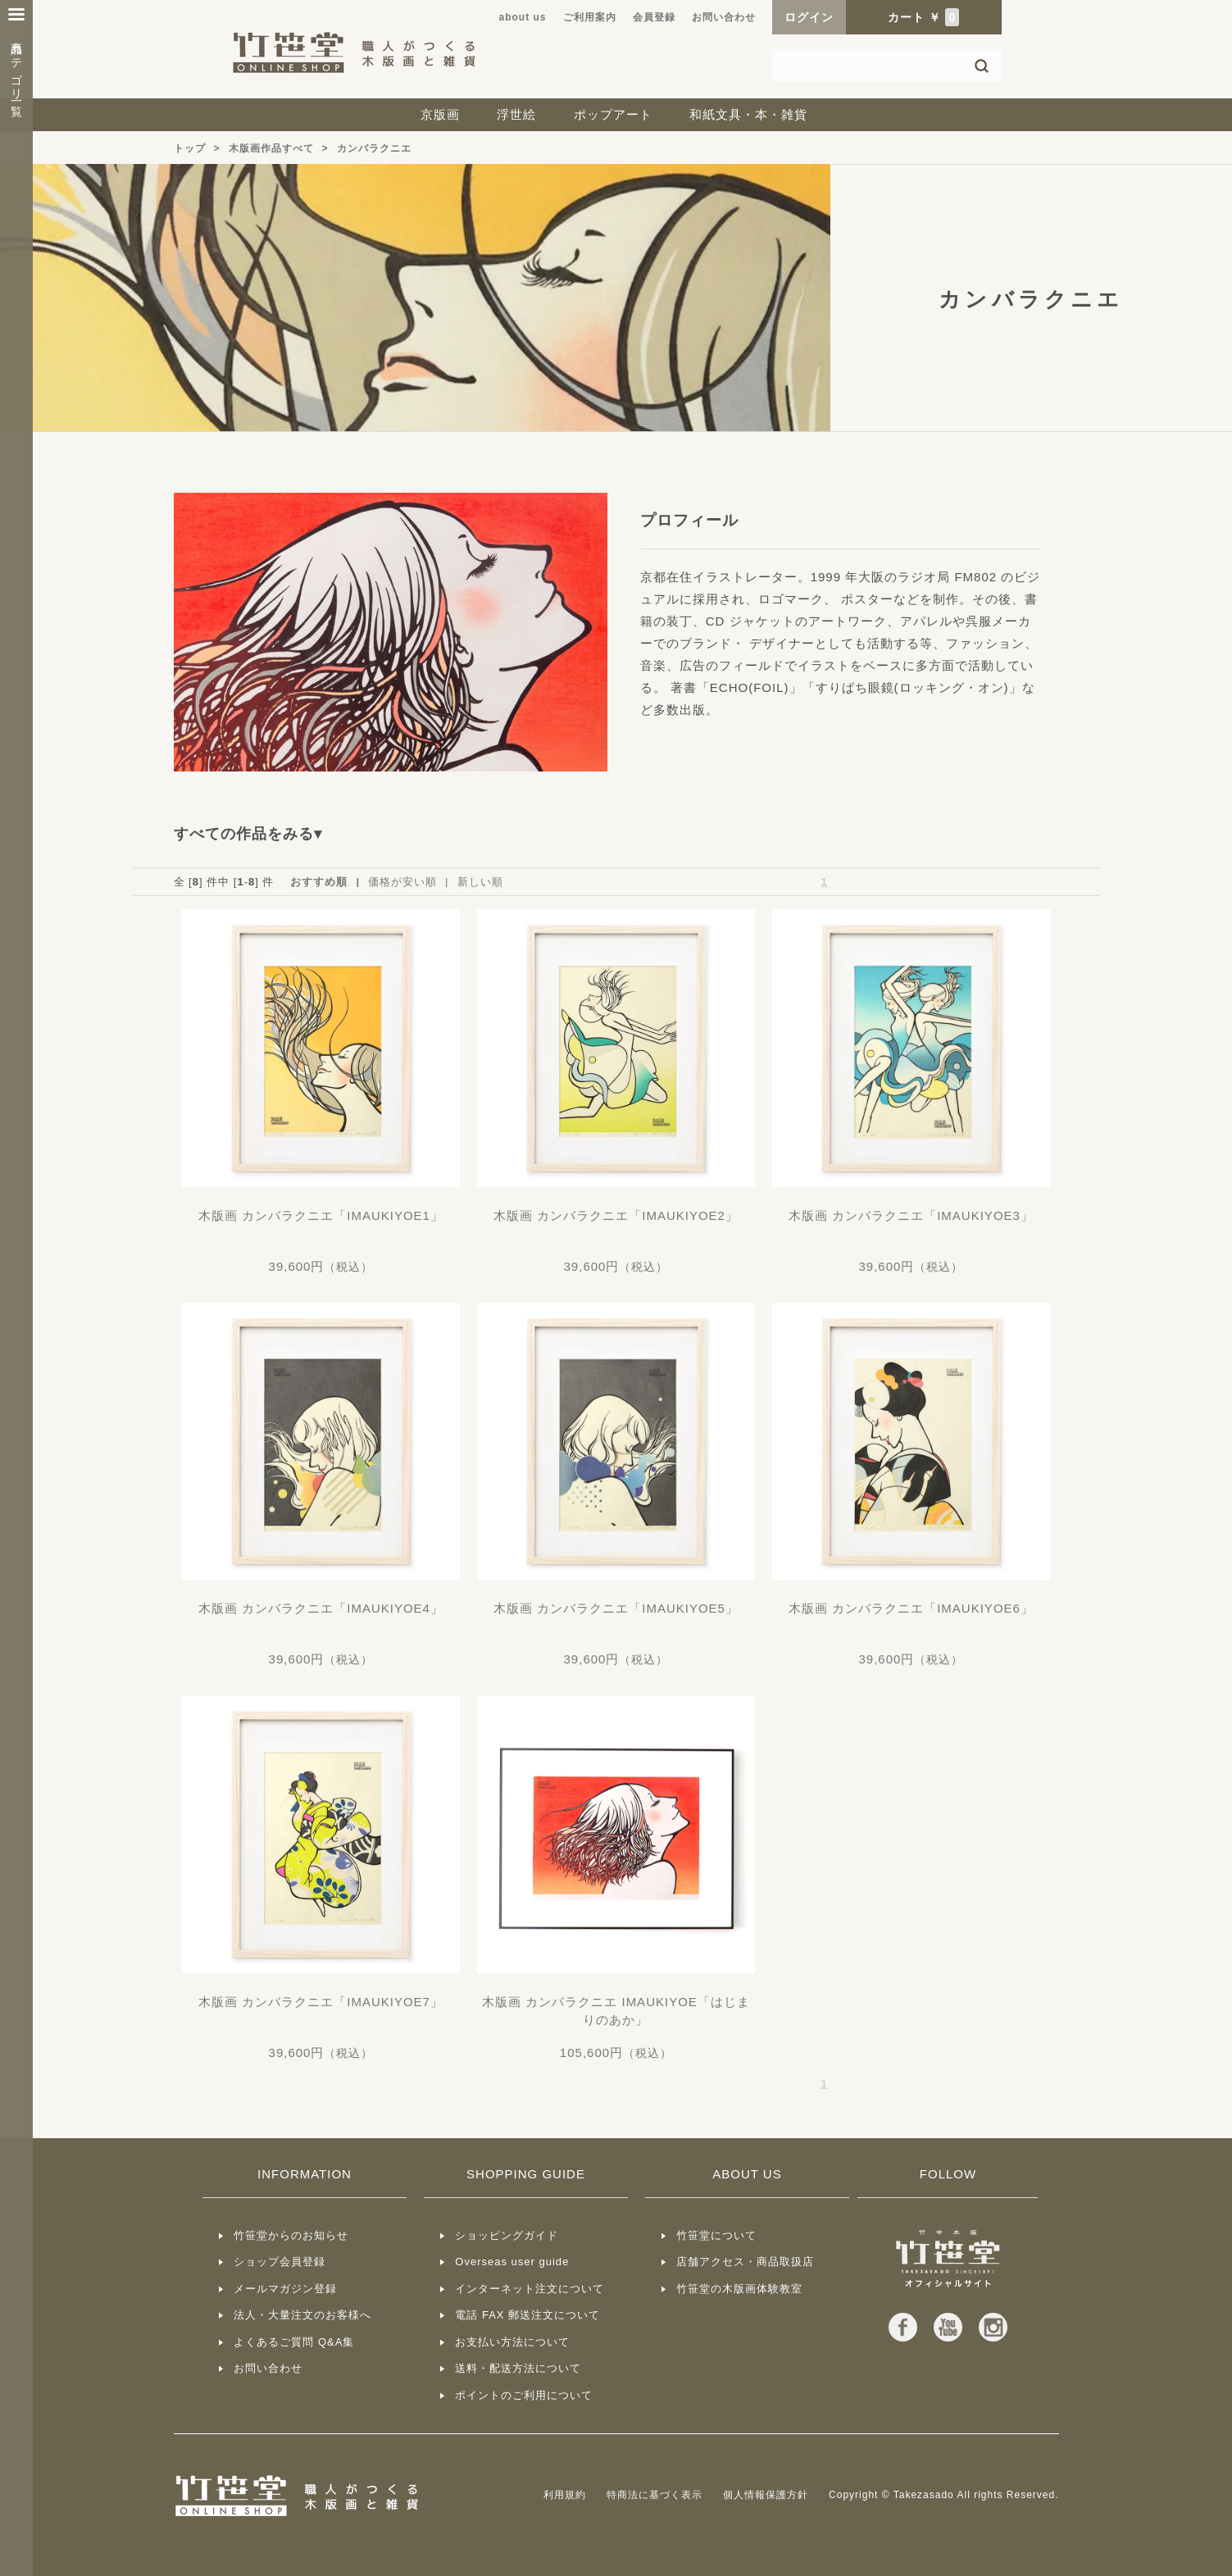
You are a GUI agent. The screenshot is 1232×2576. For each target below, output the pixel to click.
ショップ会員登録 (279, 2261)
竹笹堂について (716, 2235)
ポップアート (613, 114)
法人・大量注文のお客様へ (302, 2315)
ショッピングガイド (506, 2235)
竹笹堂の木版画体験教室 (739, 2288)
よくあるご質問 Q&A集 (294, 2342)
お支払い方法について (512, 2342)
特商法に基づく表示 (654, 2495)
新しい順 (480, 882)
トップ (190, 148)
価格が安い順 (402, 882)
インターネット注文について (529, 2288)
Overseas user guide (512, 2261)
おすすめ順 (319, 882)
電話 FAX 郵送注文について (527, 2315)
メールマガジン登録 (285, 2288)
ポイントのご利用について (524, 2395)
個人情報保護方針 (765, 2495)
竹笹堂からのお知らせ (291, 2235)
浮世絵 (516, 114)
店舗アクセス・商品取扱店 (745, 2261)
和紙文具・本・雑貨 (748, 114)
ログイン (809, 17)
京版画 (440, 114)
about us (523, 17)
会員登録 (654, 17)
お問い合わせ (724, 17)
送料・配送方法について (518, 2368)
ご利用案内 (589, 17)
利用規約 (564, 2495)
